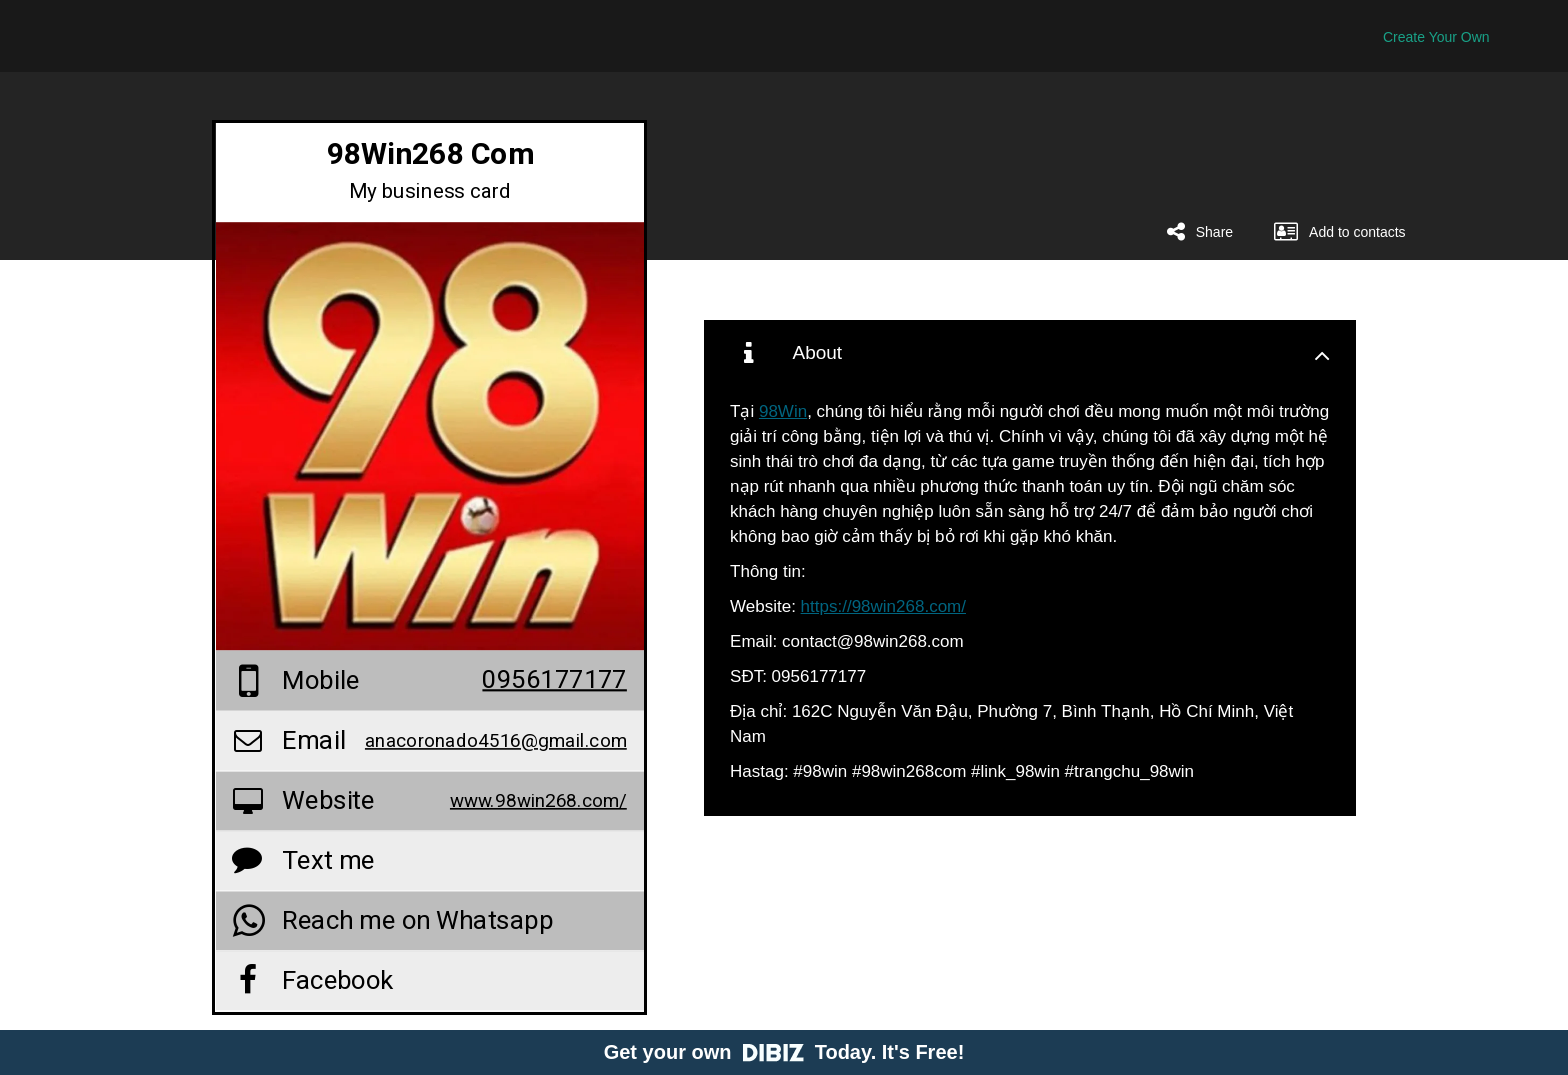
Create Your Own (1436, 37)
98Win (783, 411)
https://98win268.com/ (883, 606)
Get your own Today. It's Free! (784, 1052)
